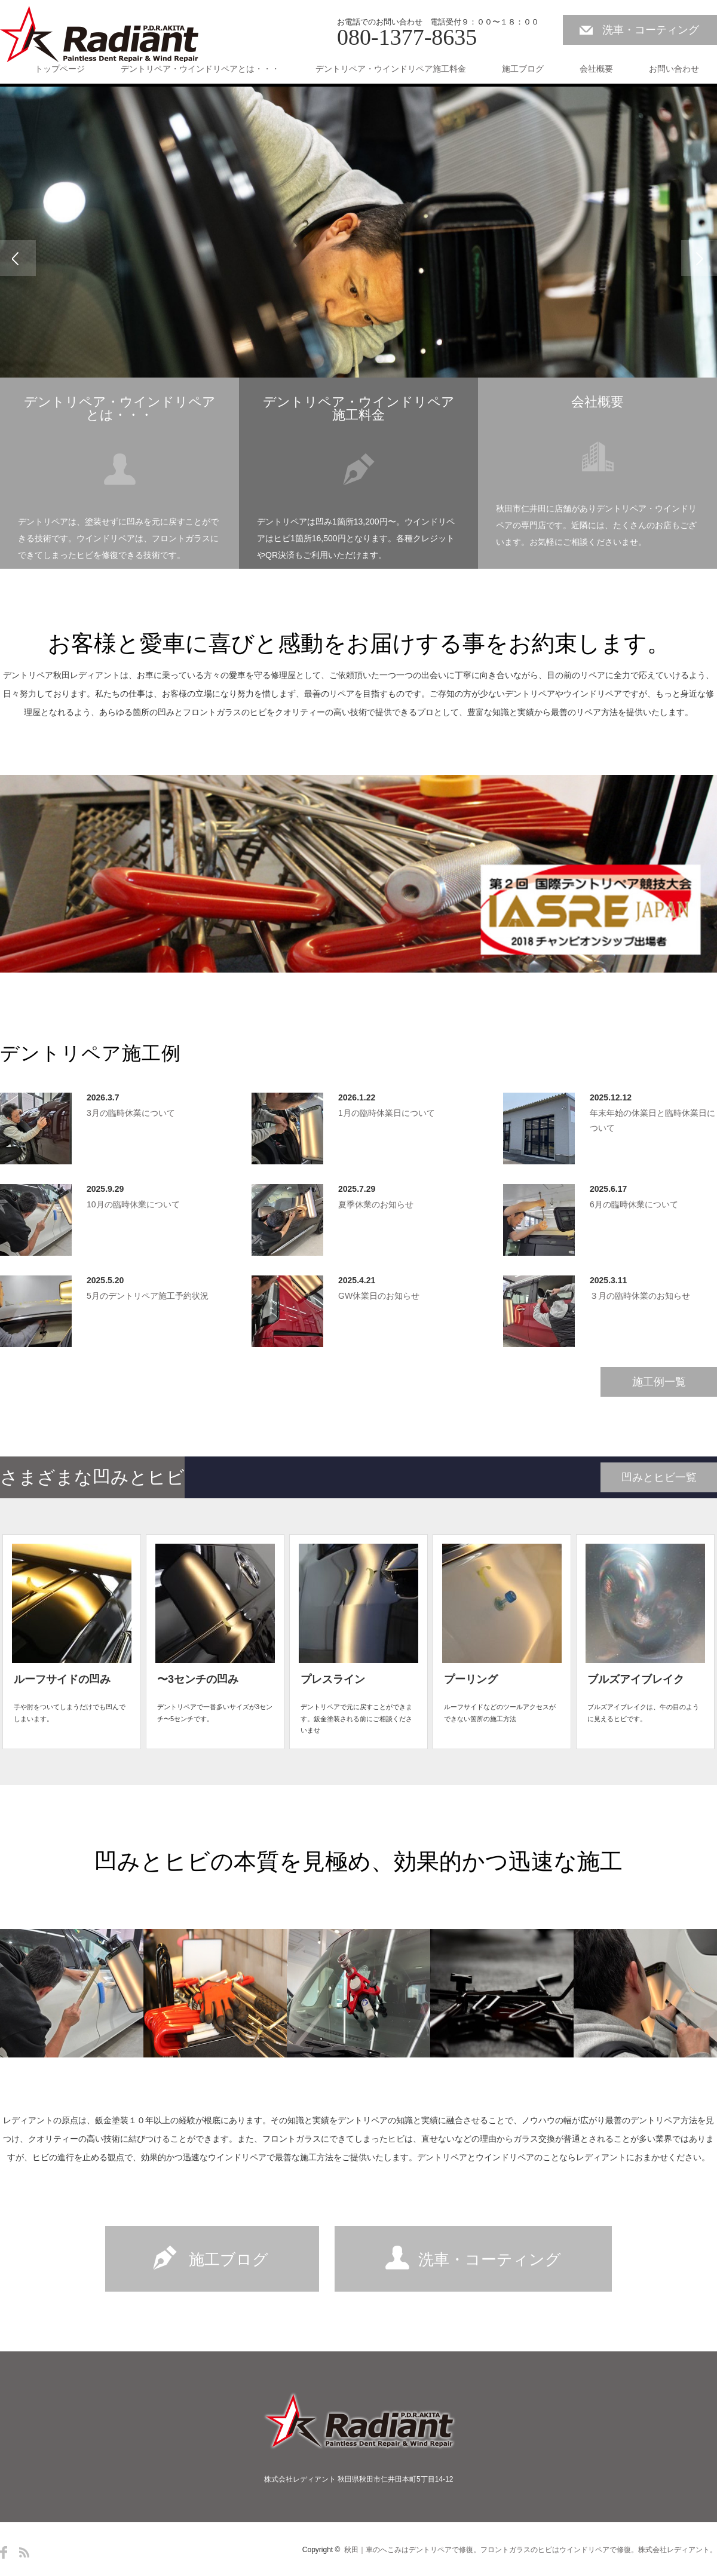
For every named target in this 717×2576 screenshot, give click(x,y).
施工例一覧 (659, 1382)
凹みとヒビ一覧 (659, 1477)
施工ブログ (523, 68)
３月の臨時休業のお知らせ (640, 1296)
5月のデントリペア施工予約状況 (148, 1296)
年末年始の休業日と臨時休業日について (652, 1120)
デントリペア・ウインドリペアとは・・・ (200, 68)
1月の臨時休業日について (386, 1113)
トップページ (60, 68)
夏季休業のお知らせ (375, 1204)
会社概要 (596, 68)
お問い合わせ (674, 68)
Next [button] (699, 258)
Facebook (3, 2552)
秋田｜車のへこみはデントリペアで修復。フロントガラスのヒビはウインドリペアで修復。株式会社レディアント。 (530, 2550)
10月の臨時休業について (133, 1204)
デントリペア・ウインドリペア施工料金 (390, 68)
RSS (24, 2552)
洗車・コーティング (650, 30)
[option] (358, 258)
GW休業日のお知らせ (378, 1296)
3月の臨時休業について (131, 1113)
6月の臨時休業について (634, 1204)
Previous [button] (18, 258)
